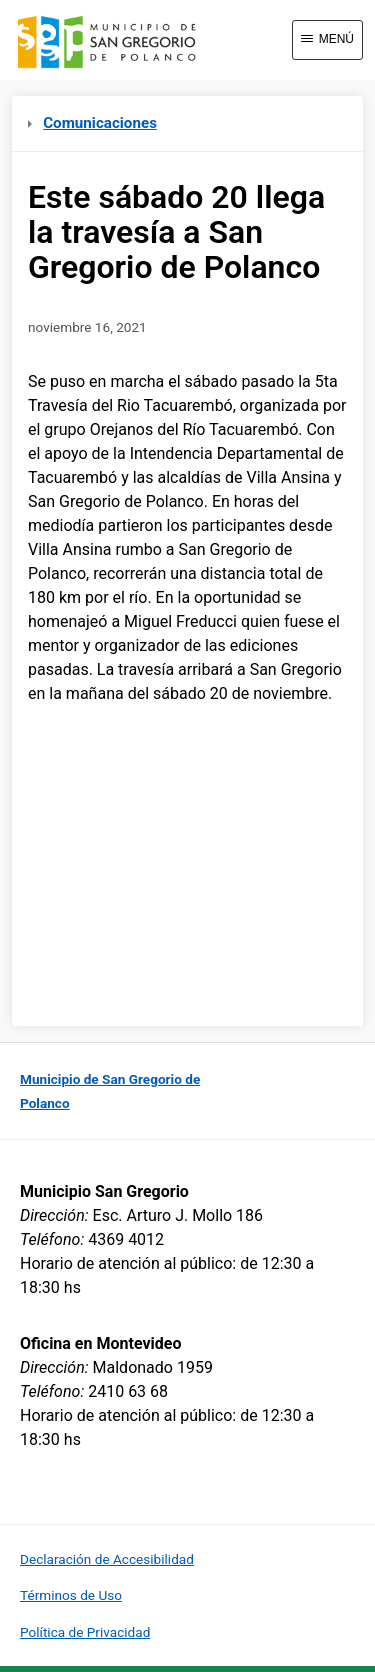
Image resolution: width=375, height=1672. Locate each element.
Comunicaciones (92, 123)
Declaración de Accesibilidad (107, 1559)
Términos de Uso (71, 1595)
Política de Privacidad (85, 1632)
